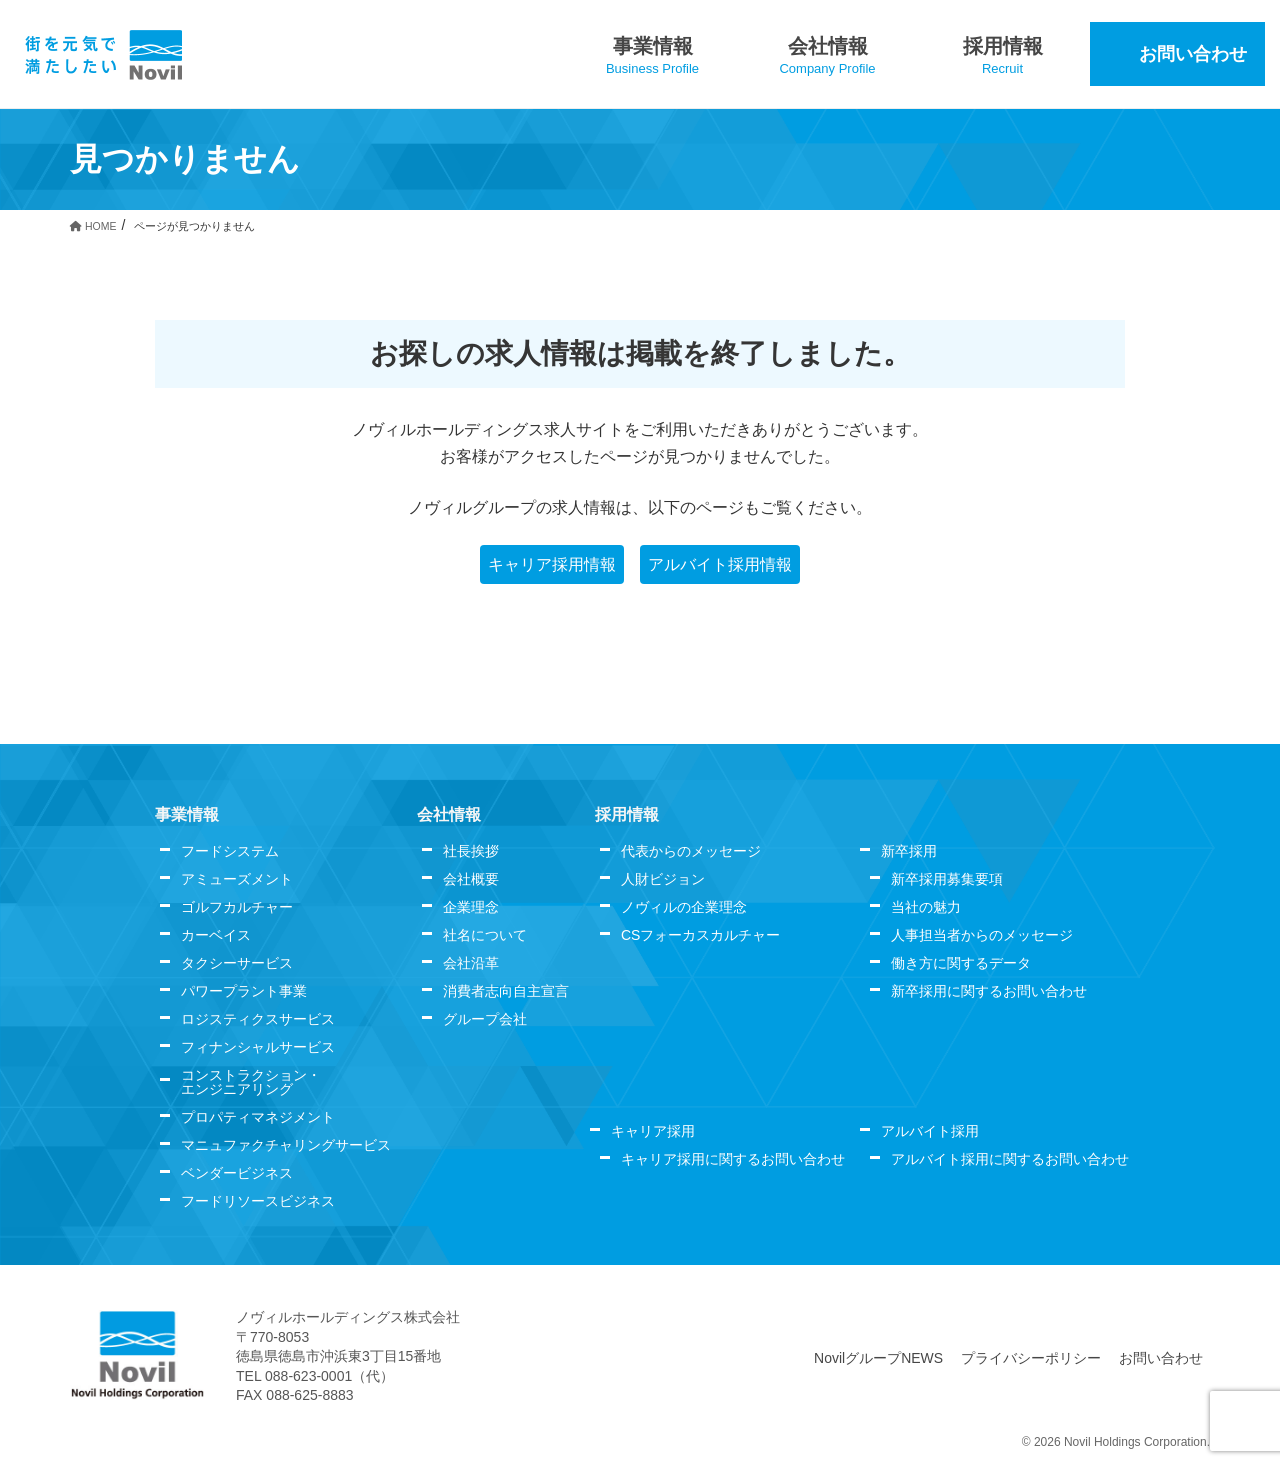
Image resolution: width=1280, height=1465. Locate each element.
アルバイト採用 (930, 1131)
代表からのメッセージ (691, 851)
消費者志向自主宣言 (506, 991)
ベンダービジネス (237, 1173)
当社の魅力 (926, 907)
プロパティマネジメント (258, 1117)
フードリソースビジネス (258, 1201)
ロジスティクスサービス (258, 1019)
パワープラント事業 (244, 991)
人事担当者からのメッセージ (982, 935)
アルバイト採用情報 (720, 564)
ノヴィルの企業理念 (684, 907)
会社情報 (449, 814)
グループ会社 (485, 1019)
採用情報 (627, 814)
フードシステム (230, 851)
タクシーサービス (237, 963)
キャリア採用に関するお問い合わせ (733, 1159)
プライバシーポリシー (1031, 1358)
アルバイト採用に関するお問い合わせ (1010, 1159)
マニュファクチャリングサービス (286, 1145)
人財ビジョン (663, 879)
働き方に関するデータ (961, 963)
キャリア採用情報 (552, 564)
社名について (485, 935)
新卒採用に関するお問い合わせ (989, 991)
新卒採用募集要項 (947, 879)
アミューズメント (237, 879)
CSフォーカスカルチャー (700, 935)
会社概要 (471, 879)
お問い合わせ (1161, 1358)
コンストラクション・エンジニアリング (251, 1082)
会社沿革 (471, 963)
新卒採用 (909, 851)
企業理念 (471, 907)
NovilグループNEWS (878, 1358)
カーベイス (216, 935)
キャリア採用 (653, 1131)
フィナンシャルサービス (258, 1047)
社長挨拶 (471, 851)
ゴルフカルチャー (237, 907)
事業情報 (187, 814)
